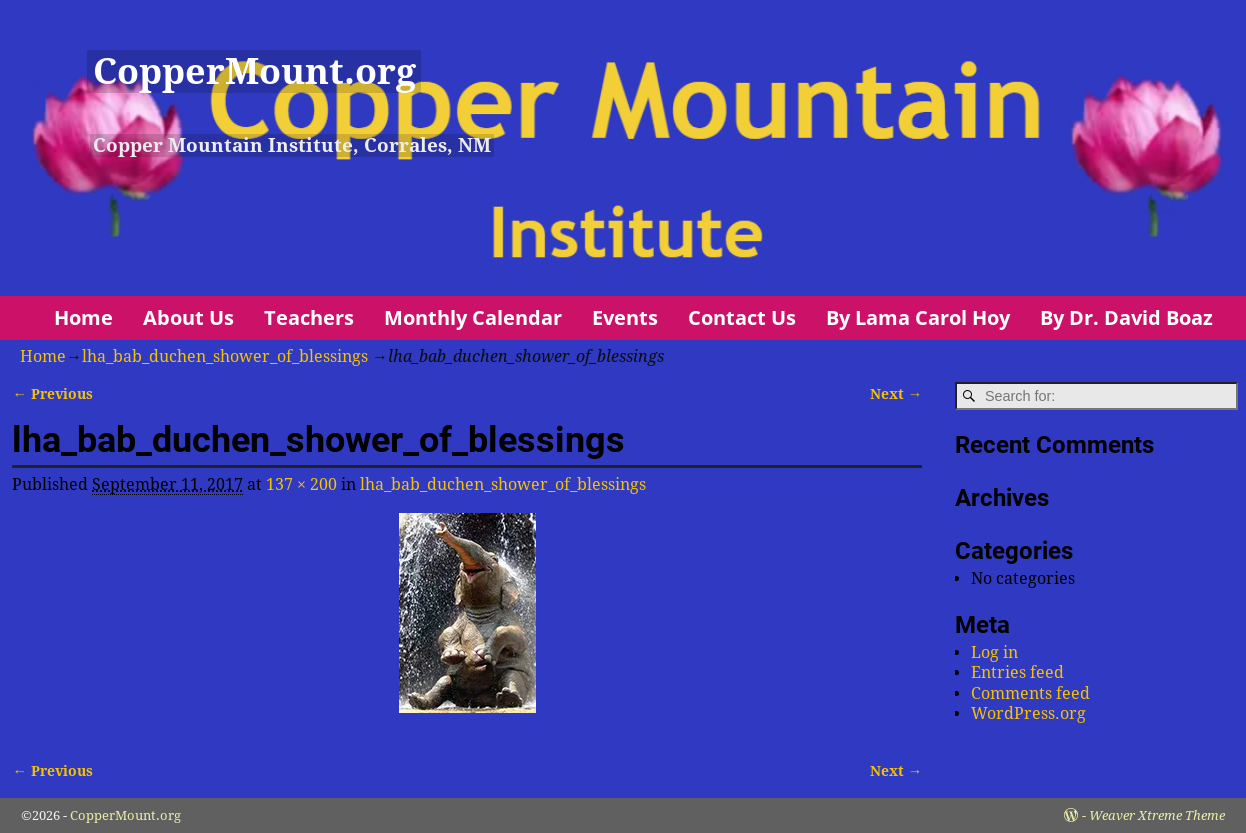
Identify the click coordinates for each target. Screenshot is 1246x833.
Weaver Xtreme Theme (1157, 815)
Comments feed (1030, 693)
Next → (896, 394)
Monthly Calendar (473, 317)
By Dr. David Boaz (1126, 317)
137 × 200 (301, 484)
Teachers (309, 317)
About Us (188, 317)
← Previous (52, 394)
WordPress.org (1028, 713)
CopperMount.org (254, 71)
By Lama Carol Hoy (918, 317)
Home (83, 317)
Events (625, 317)
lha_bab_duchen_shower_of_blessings (225, 356)
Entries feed (1017, 672)
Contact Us (742, 317)
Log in (994, 652)
